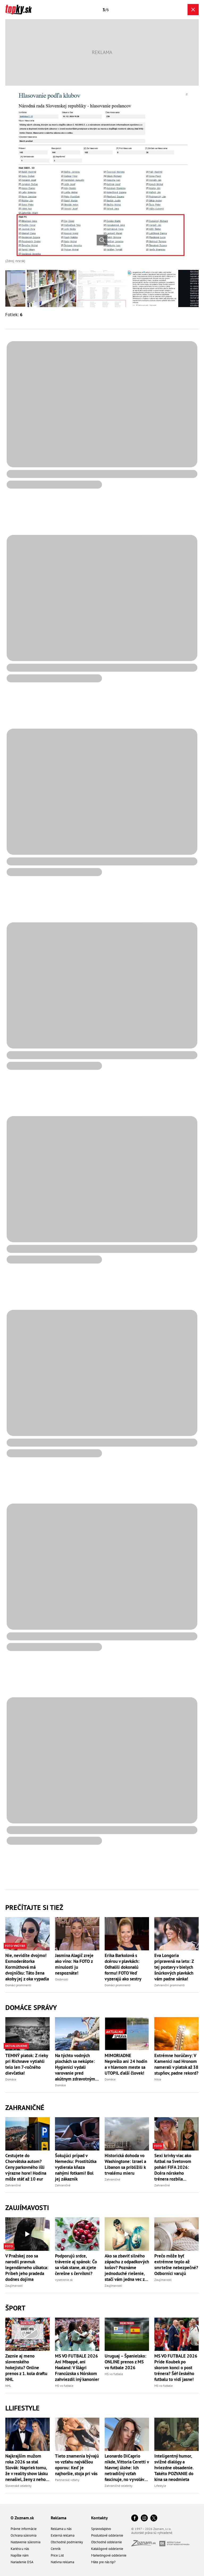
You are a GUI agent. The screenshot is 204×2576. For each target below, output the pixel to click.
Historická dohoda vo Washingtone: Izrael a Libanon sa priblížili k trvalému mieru (125, 2164)
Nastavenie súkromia (25, 2542)
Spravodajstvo (101, 2529)
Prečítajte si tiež (34, 1907)
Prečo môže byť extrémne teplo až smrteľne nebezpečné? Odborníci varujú (176, 2264)
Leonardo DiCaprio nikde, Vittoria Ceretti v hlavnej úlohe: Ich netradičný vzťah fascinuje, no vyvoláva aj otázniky (127, 2467)
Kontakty (99, 2517)
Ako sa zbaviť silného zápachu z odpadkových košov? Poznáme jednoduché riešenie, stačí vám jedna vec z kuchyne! (127, 2267)
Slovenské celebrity (18, 2486)
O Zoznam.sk (22, 2517)
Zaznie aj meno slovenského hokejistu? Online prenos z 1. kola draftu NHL (26, 2367)
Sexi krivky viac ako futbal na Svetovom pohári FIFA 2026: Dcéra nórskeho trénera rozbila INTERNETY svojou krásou (172, 2167)
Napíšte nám (20, 2555)
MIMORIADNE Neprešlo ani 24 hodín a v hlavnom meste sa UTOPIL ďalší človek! (126, 2064)
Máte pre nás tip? (103, 2562)
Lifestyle (160, 2486)
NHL (8, 2386)
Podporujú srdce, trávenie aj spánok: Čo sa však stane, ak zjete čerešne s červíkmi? (76, 2264)
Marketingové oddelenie (108, 2555)
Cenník (56, 2548)
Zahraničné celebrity (119, 2486)
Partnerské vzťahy (67, 2480)
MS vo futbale (64, 2386)
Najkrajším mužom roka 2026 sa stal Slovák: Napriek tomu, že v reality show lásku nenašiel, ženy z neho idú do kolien (26, 2467)
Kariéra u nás (20, 2548)
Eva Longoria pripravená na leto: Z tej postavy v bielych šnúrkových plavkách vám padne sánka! (174, 1967)
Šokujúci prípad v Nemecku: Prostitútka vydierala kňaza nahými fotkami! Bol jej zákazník (75, 2167)
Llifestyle (22, 2408)
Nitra (157, 2079)
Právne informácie (24, 2529)
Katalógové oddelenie (107, 2548)
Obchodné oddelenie (106, 2542)
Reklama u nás (61, 2529)
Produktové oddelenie (107, 2535)
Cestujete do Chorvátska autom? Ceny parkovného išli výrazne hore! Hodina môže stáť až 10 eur (25, 2167)
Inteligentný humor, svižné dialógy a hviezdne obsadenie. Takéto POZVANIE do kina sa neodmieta (173, 2467)
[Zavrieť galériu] (193, 9)
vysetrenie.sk (64, 2280)
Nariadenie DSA (22, 2562)
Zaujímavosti (27, 2207)
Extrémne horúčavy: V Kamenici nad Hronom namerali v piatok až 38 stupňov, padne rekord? (176, 2064)
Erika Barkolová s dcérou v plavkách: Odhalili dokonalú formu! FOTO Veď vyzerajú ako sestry (123, 1967)
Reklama (58, 2517)
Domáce (10, 2079)
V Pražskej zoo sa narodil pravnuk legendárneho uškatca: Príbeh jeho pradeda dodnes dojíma (26, 2267)
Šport (15, 2307)
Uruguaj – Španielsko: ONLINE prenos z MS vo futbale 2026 (125, 2362)
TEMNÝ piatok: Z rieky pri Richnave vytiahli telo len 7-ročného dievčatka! (26, 2064)
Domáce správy (31, 2007)
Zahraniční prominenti (169, 1985)
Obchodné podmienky (67, 2542)
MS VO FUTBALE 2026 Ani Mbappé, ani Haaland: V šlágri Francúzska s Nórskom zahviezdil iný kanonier (77, 2367)
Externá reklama (62, 2535)
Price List (57, 2555)
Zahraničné (24, 2107)
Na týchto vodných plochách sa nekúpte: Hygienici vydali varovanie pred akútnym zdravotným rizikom (75, 2067)
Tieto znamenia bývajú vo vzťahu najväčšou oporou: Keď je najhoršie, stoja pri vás (77, 2464)
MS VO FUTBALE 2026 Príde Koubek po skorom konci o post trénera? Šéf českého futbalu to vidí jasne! (175, 2367)
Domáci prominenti (18, 1985)
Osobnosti (61, 1979)
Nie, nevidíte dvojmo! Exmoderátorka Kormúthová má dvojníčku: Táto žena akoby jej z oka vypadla (27, 1967)
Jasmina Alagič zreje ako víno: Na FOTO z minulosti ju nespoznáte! (74, 1964)
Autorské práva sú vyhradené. (152, 2532)
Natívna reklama (62, 2562)
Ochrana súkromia (23, 2535)
